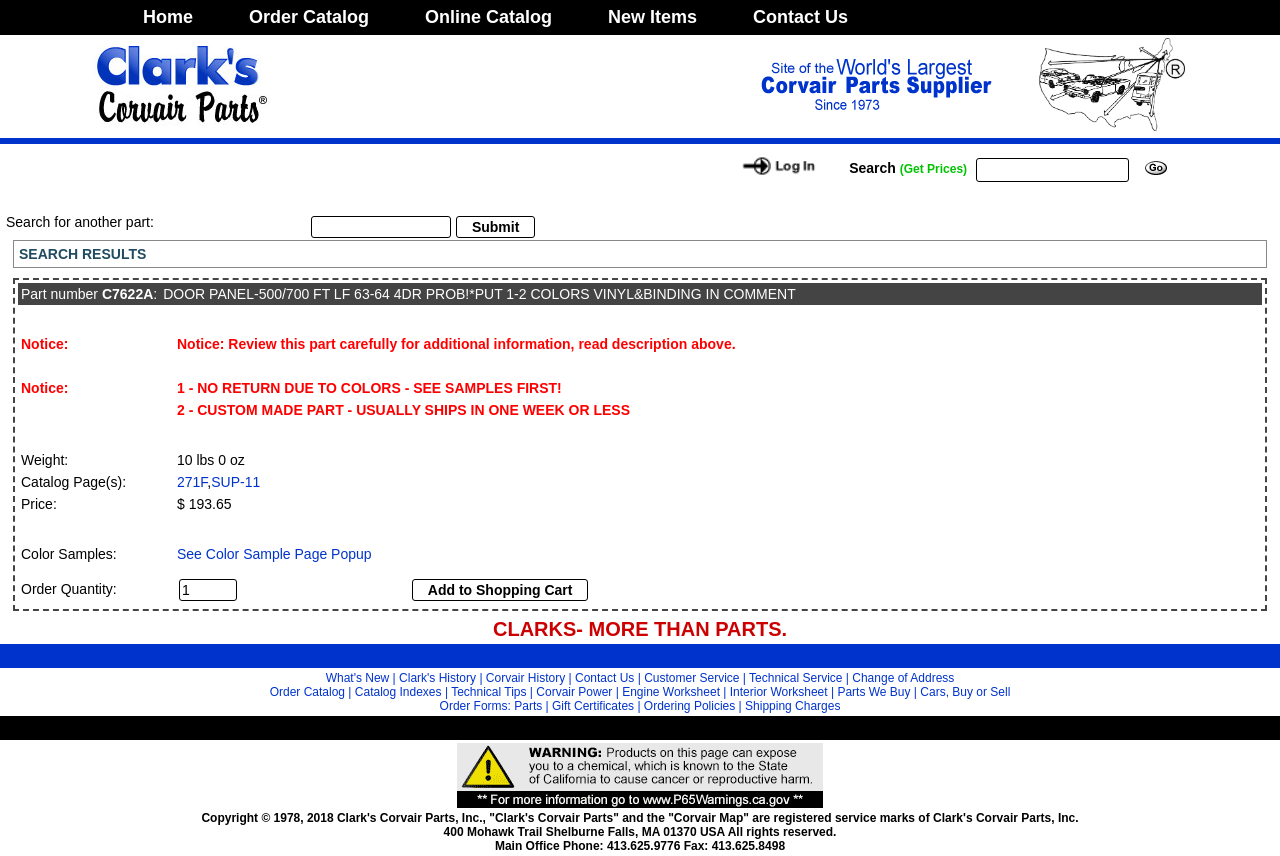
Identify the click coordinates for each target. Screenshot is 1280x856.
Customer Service (691, 678)
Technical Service (795, 678)
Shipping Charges (792, 706)
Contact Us (800, 17)
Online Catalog (488, 17)
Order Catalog (309, 17)
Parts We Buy (873, 692)
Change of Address (903, 678)
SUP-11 (235, 482)
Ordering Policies (689, 706)
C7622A (127, 294)
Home (168, 17)
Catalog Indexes (398, 692)
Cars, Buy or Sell (965, 692)
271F (192, 482)
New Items (652, 17)
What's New (358, 678)
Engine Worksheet (671, 692)
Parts (528, 706)
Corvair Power (574, 692)
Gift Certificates (593, 706)
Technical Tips (488, 692)
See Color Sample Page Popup (274, 554)
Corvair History (525, 678)
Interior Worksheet (779, 692)
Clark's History (437, 678)
